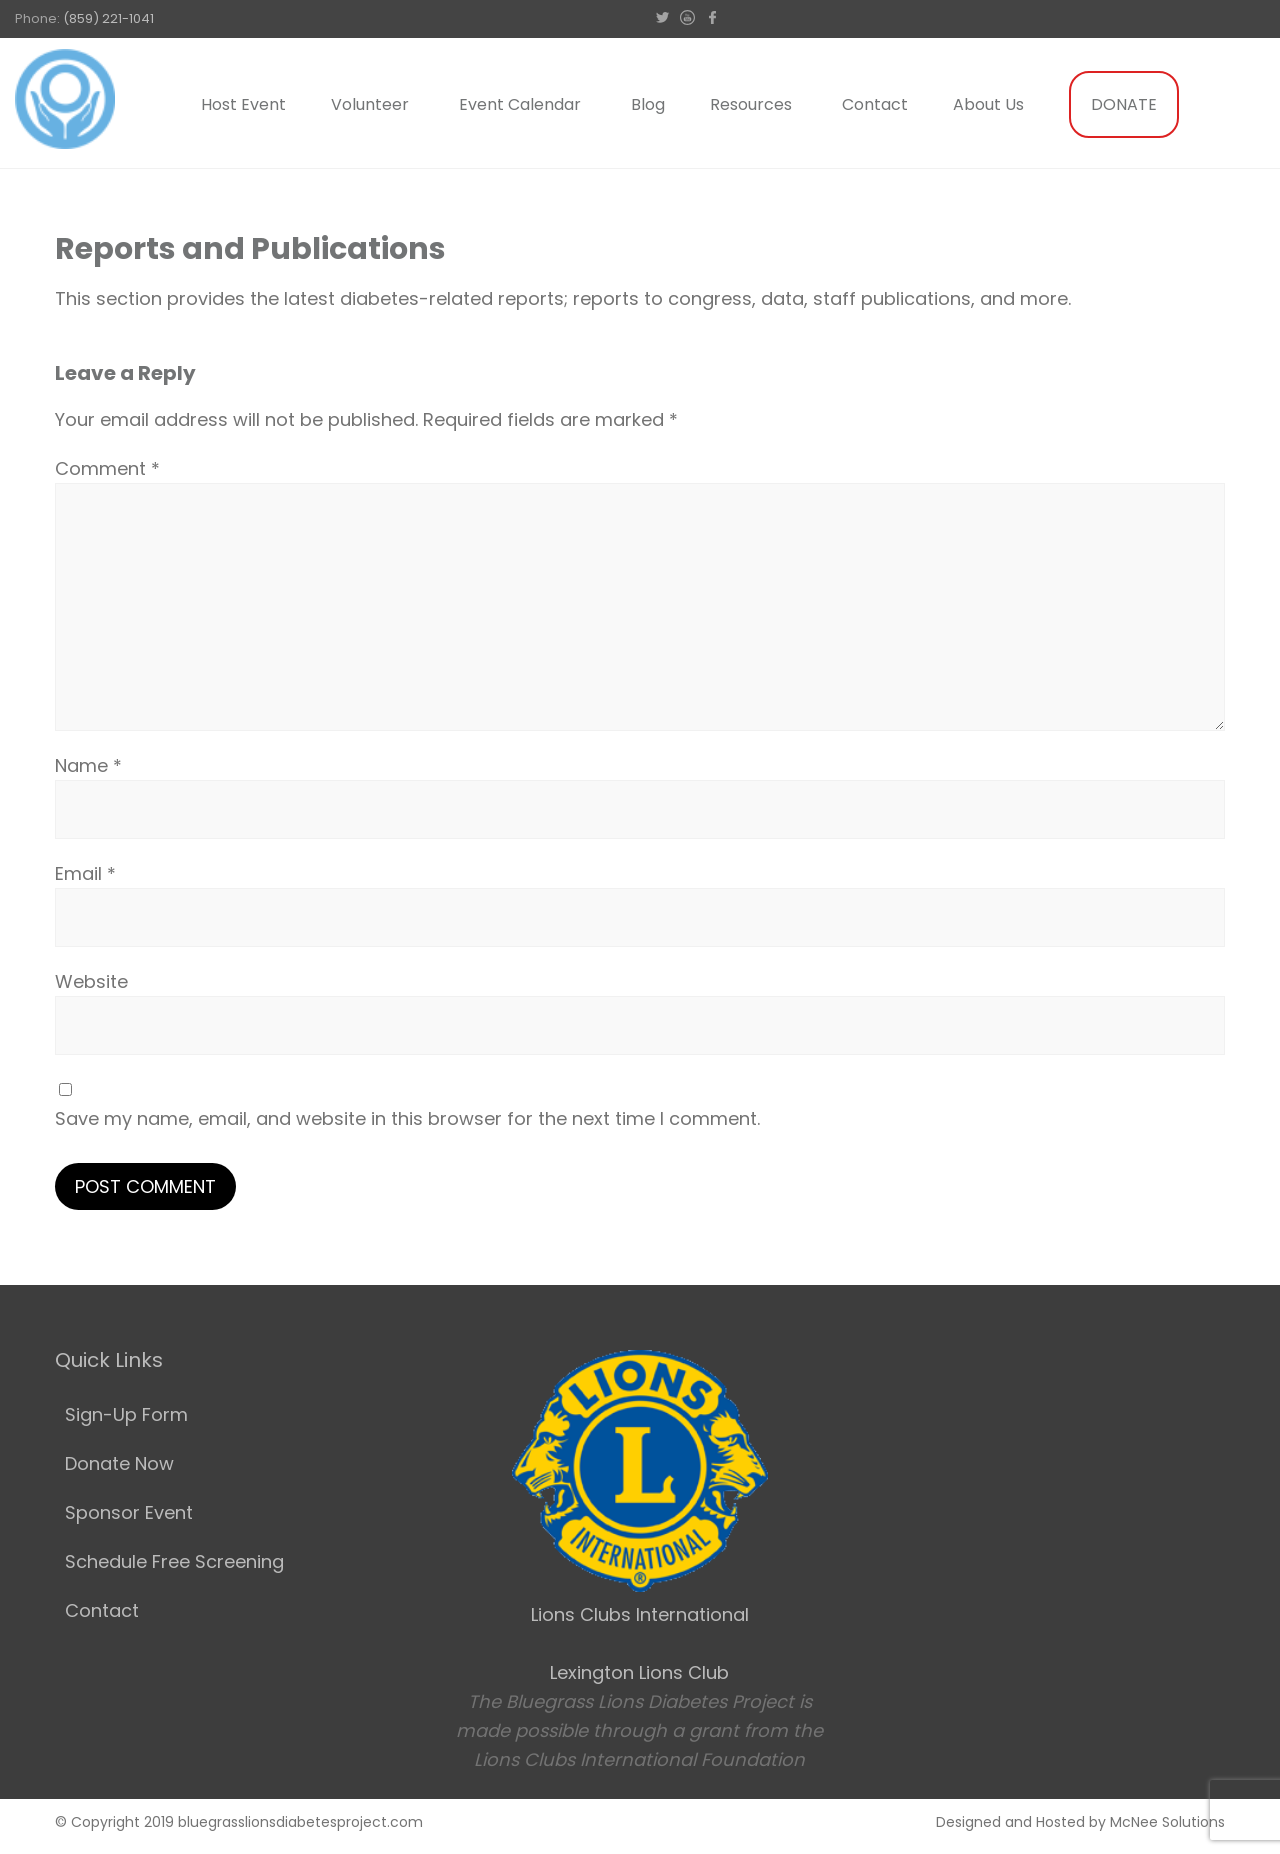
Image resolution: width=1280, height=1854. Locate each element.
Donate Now (119, 1463)
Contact (875, 104)
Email (85, 873)
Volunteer (370, 104)
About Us (988, 104)
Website (91, 981)
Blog (648, 104)
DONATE (1124, 104)
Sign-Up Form (126, 1414)
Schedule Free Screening (174, 1561)
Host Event (243, 104)
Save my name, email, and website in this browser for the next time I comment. (407, 1118)
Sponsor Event (129, 1512)
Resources (751, 104)
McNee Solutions (1167, 1822)
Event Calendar (520, 104)
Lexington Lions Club (639, 1672)
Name (88, 765)
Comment (107, 468)
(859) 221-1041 (108, 18)
